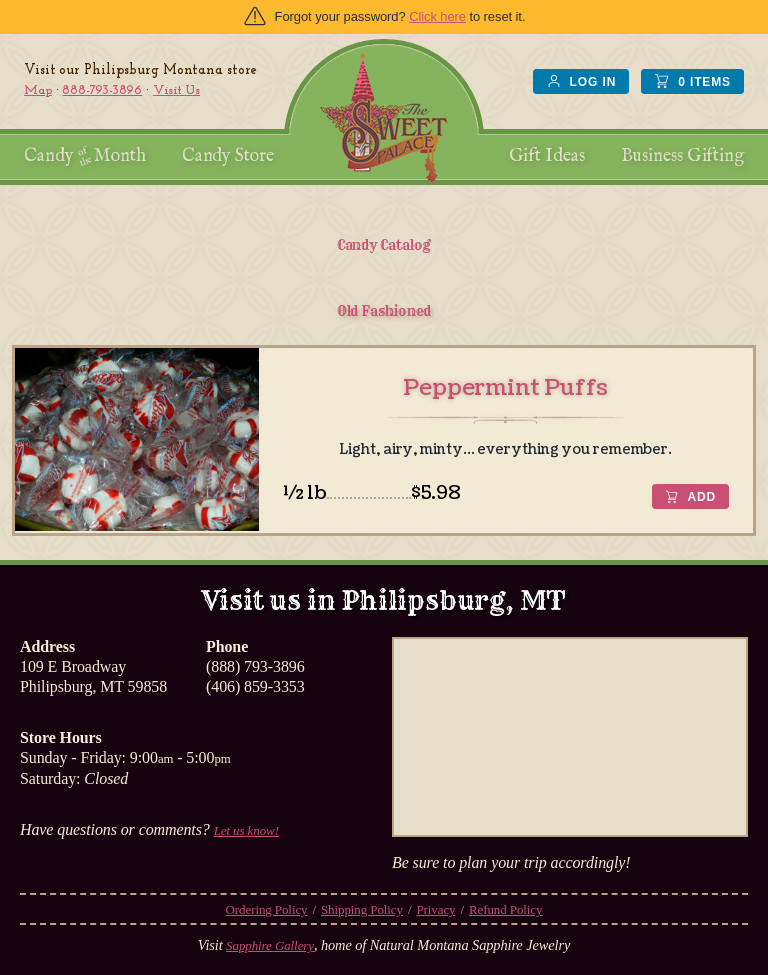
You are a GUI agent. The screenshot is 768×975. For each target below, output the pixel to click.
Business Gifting (682, 157)
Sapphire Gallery (270, 945)
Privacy (435, 909)
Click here (437, 16)
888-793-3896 (102, 90)
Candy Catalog (384, 245)
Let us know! (246, 830)
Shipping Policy (362, 909)
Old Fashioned (384, 311)
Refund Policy (505, 909)
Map (38, 90)
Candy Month (85, 157)
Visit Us (176, 90)
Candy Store (228, 157)
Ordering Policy (267, 909)
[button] (690, 496)
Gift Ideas (547, 157)
